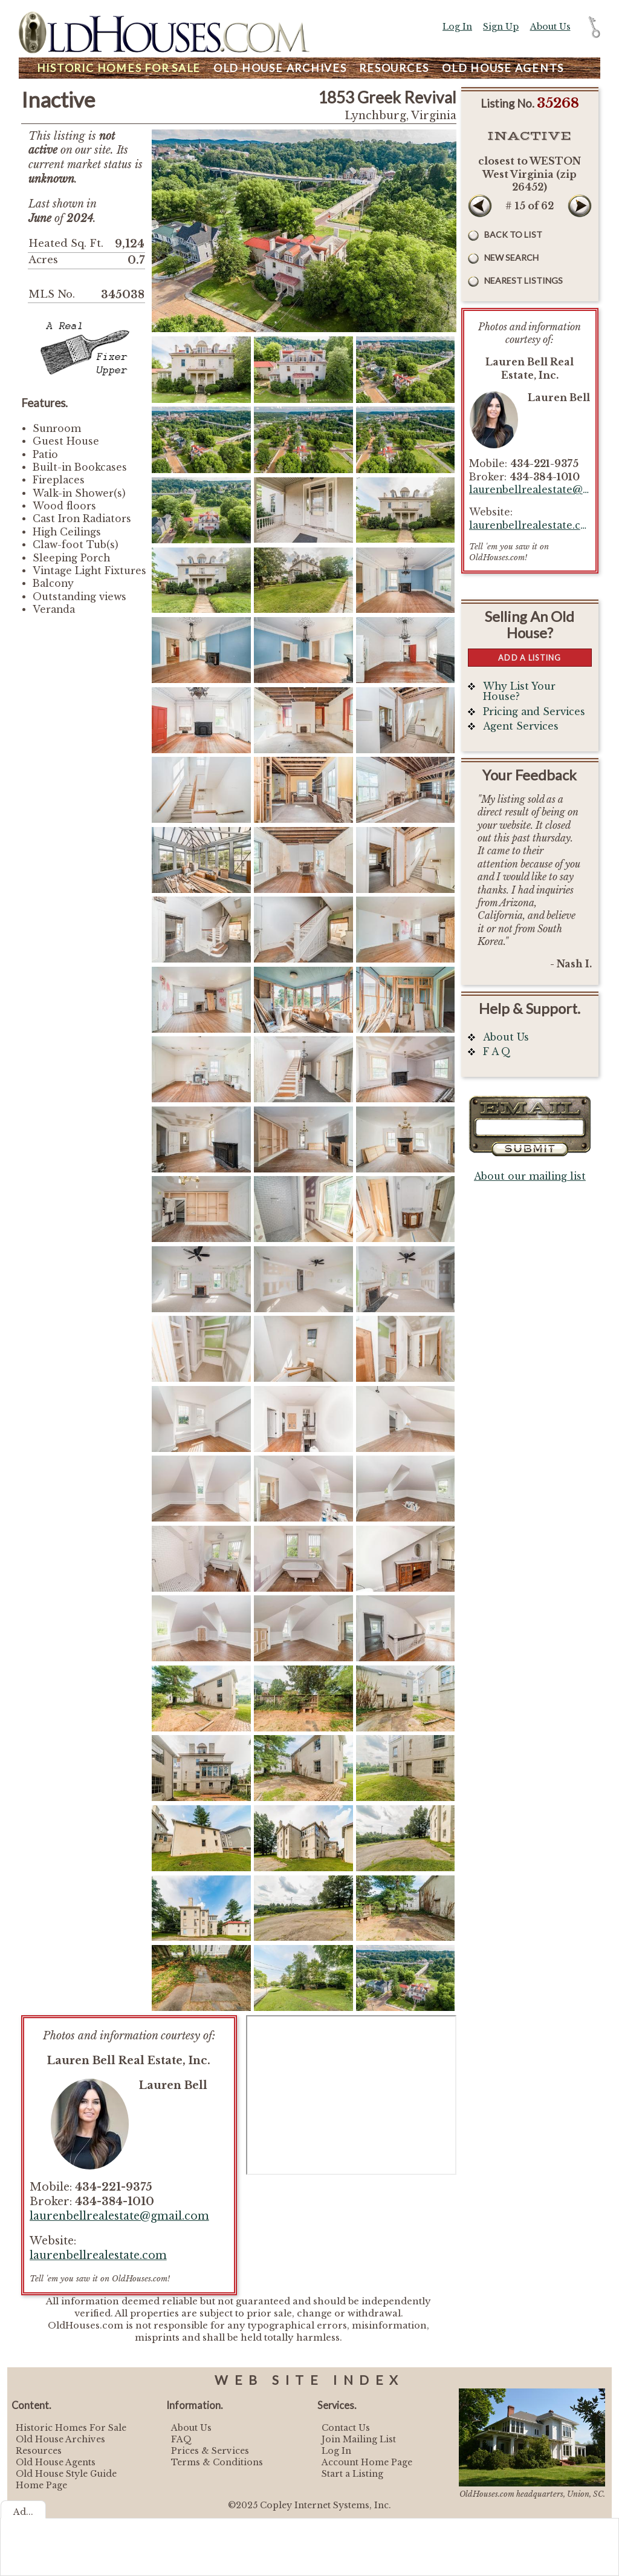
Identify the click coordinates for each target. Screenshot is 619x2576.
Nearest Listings (523, 280)
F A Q (497, 1052)
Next (580, 206)
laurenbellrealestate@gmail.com (119, 2216)
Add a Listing (529, 657)
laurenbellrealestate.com (98, 2255)
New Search (511, 257)
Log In (457, 26)
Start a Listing (352, 2473)
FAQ (181, 2439)
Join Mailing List (359, 2439)
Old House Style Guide (66, 2473)
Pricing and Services (534, 712)
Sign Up (501, 26)
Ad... (23, 2511)
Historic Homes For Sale (71, 2427)
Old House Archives (60, 2439)
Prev (480, 206)
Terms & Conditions (217, 2462)
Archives (280, 68)
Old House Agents (56, 2462)
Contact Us (346, 2427)
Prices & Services (210, 2450)
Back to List (513, 234)
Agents (503, 68)
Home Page (41, 2485)
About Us (550, 26)
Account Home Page (367, 2462)
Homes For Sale (119, 68)
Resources (394, 68)
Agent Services (521, 726)
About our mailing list (530, 1176)
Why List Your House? (519, 691)
